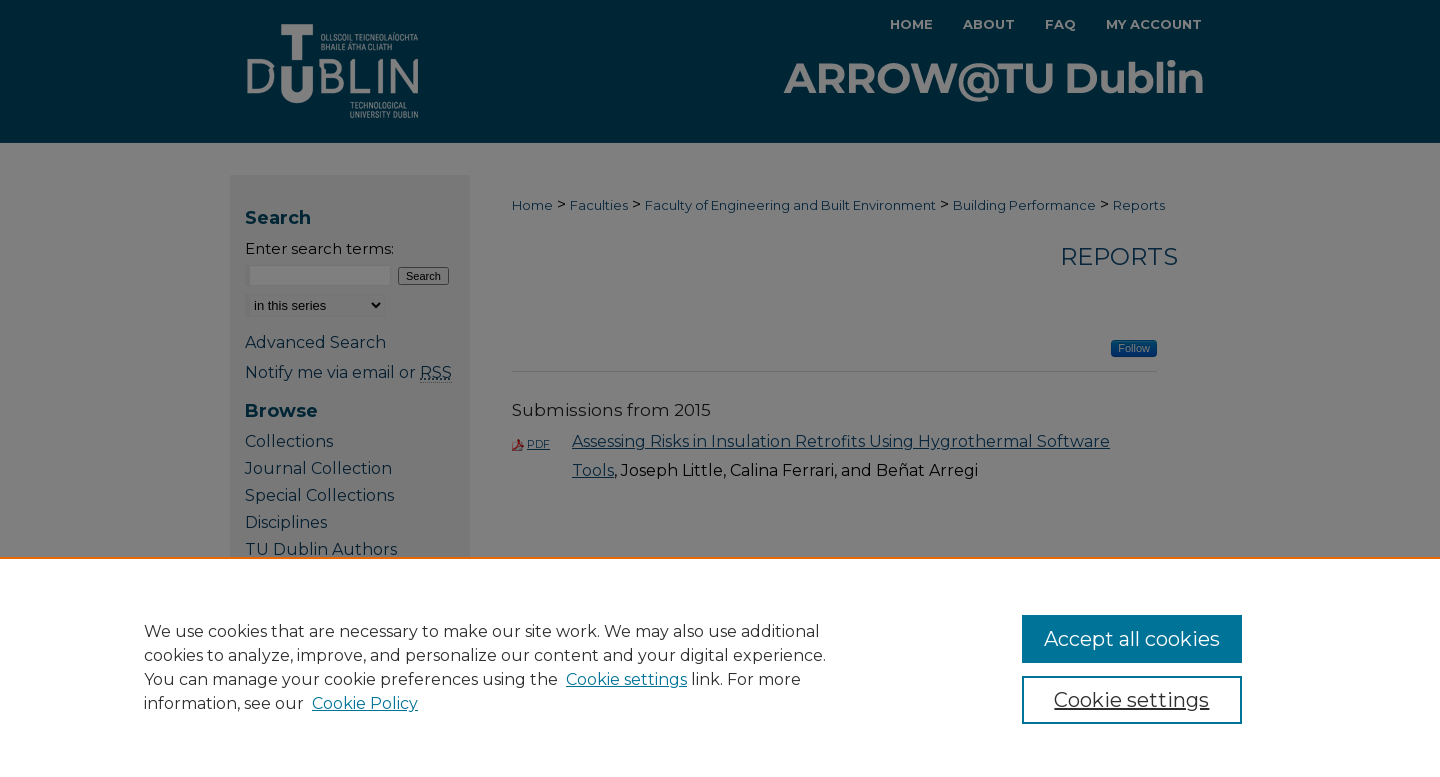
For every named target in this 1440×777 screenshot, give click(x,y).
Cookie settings (626, 679)
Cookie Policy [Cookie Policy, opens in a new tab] (365, 703)
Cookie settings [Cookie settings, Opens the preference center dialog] (1131, 700)
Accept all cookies (1132, 639)
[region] (720, 667)
